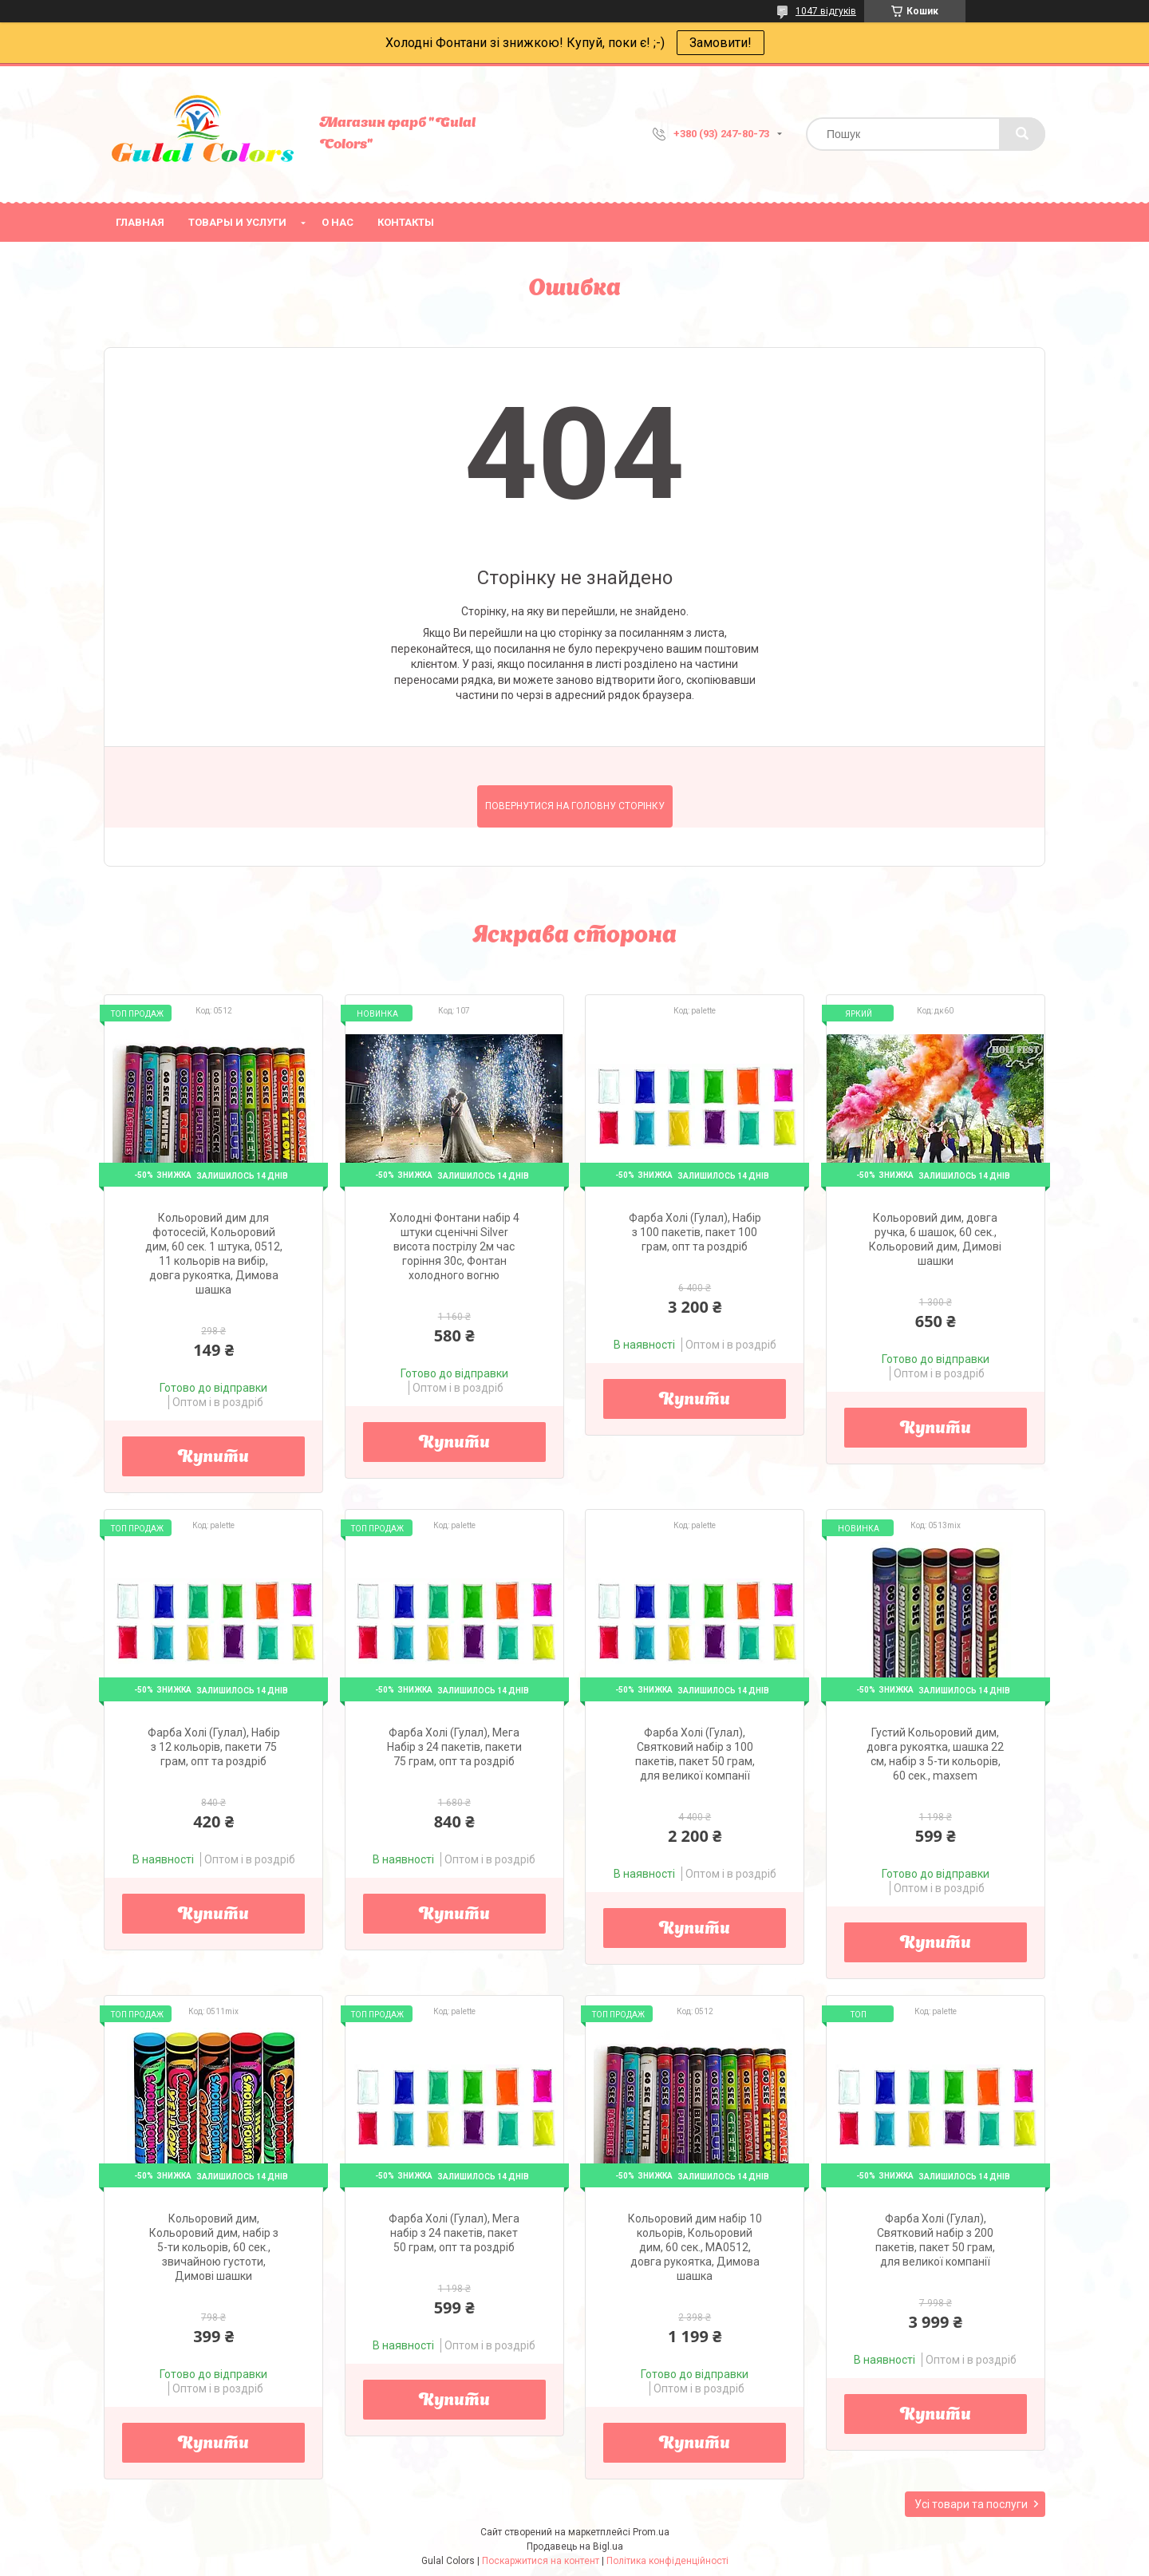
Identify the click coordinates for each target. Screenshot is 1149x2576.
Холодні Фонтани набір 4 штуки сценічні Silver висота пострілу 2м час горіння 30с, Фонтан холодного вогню (454, 1246)
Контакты (405, 222)
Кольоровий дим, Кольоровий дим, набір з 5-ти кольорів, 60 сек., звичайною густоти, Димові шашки (213, 2247)
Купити (213, 1458)
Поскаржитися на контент (540, 2560)
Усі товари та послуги (971, 2504)
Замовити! (720, 42)
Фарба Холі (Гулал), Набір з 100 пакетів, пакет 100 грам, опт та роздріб (695, 1232)
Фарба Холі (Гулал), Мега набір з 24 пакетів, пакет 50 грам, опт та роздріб (454, 2233)
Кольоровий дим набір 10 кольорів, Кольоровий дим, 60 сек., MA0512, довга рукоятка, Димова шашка (695, 2247)
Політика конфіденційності (667, 2560)
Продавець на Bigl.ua (575, 2546)
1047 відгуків (826, 11)
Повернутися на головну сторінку (575, 806)
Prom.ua (651, 2532)
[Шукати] (1022, 134)
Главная (140, 222)
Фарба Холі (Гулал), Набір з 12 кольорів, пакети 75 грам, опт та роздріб (214, 1747)
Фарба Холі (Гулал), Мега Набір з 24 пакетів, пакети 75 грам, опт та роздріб (454, 1747)
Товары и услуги (237, 222)
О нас (337, 222)
